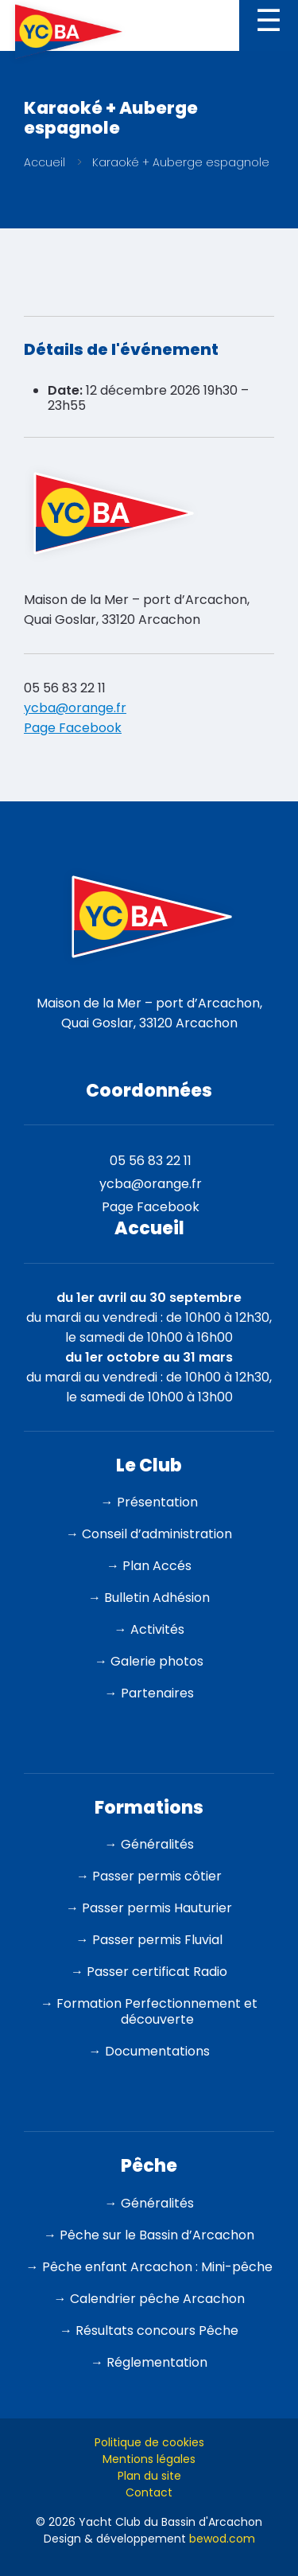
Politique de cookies (149, 2442)
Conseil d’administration (157, 1534)
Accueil (44, 162)
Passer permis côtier (157, 1876)
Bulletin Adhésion (157, 1597)
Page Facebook (73, 728)
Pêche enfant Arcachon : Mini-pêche (157, 2267)
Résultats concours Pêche (156, 2330)
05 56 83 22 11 (65, 688)
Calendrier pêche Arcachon (157, 2299)
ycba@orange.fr (75, 708)
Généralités (157, 1844)
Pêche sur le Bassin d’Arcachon (157, 2235)
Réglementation (156, 2362)
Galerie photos (156, 1661)
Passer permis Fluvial (157, 1940)
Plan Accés (157, 1566)
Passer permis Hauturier (157, 1908)
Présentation (157, 1502)
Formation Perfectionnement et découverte (156, 2011)
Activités (157, 1629)
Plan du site (149, 2476)
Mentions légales (149, 2459)
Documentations (157, 2051)
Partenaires (157, 1693)
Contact (149, 2492)
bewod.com (222, 2539)
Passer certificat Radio (157, 1971)
